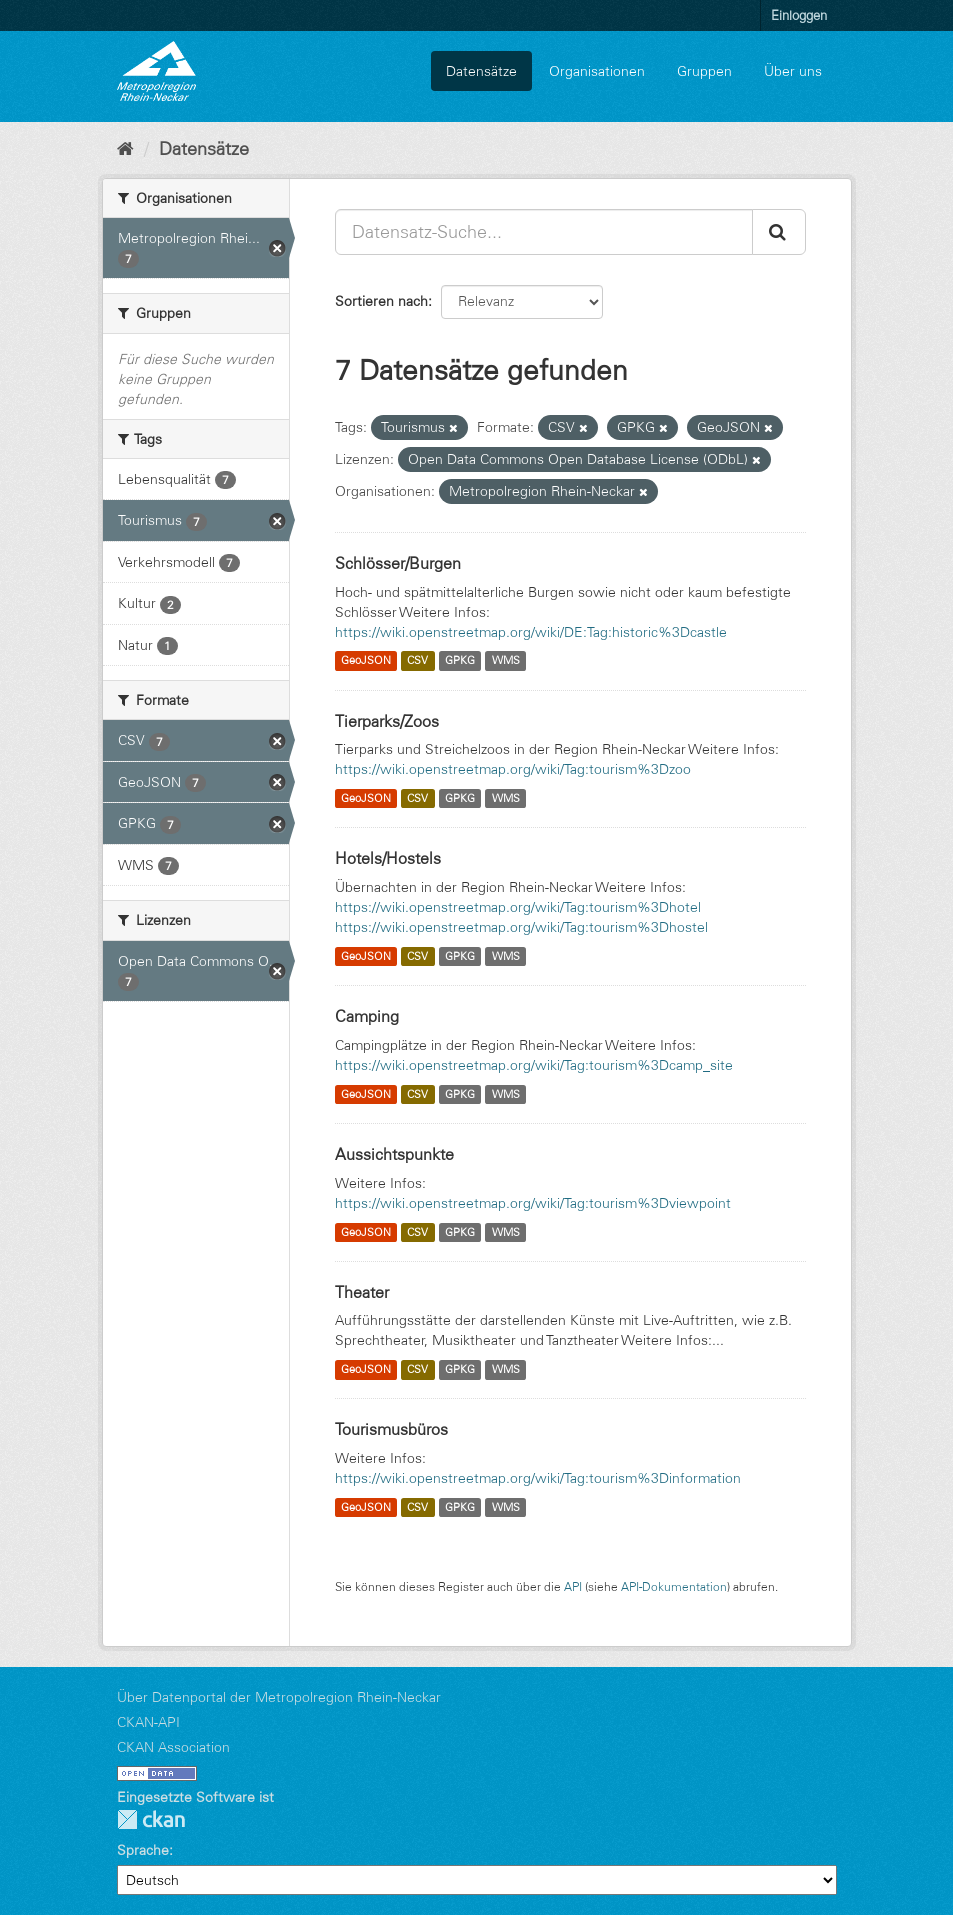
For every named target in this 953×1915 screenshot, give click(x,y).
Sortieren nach (381, 301)
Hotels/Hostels (388, 858)
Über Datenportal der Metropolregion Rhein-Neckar (279, 1697)
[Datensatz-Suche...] (544, 232)
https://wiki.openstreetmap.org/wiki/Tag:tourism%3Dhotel (518, 907)
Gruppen (704, 71)
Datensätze (481, 71)
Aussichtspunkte (394, 1154)
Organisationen (597, 71)
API (573, 1586)
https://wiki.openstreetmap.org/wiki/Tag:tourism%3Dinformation (538, 1478)
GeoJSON (366, 661)
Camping (367, 1016)
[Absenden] (779, 232)
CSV (417, 661)
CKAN (151, 1819)
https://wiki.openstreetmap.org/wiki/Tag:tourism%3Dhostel (521, 927)
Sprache (143, 1850)
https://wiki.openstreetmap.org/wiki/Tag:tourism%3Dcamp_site (534, 1065)
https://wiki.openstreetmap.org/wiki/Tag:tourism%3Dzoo (513, 769)
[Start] (125, 149)
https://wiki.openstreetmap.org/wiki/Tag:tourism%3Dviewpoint (533, 1203)
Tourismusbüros (391, 1429)
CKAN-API (148, 1722)
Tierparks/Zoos (387, 721)
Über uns (793, 71)
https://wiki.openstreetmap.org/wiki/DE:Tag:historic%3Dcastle (531, 632)
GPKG (460, 661)
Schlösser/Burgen (398, 563)
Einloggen (799, 15)
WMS (506, 661)
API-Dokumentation (674, 1586)
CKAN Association (173, 1747)
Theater (362, 1292)
